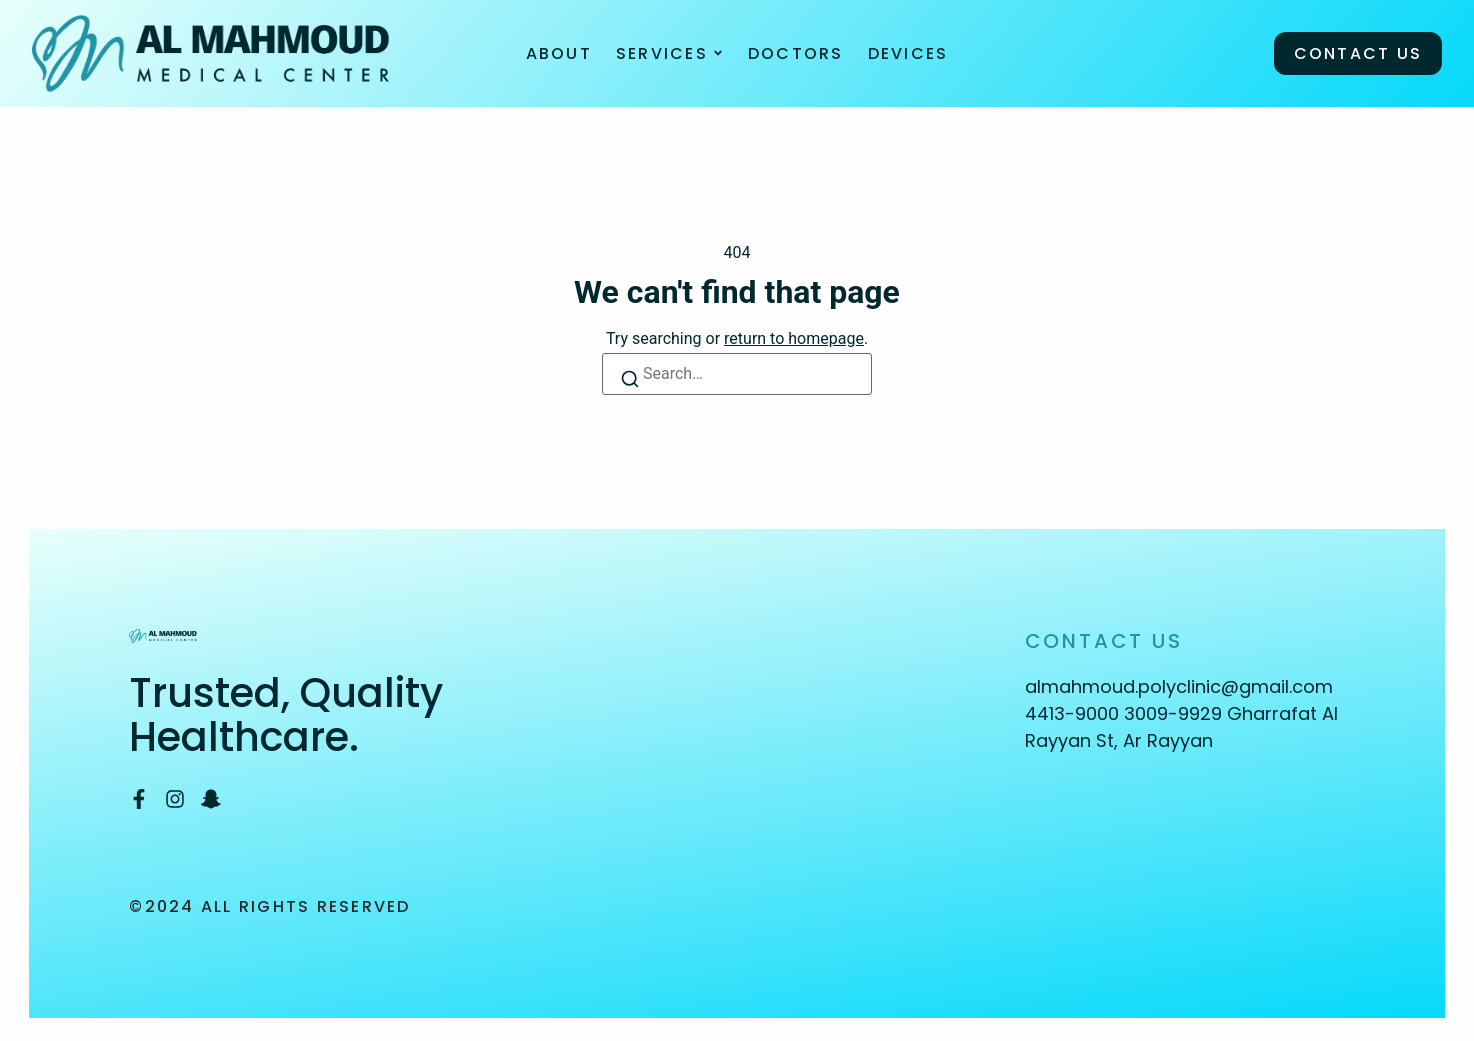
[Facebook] (139, 793)
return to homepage (794, 332)
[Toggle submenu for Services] (716, 50)
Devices (908, 50)
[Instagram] (175, 793)
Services (662, 50)
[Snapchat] (211, 793)
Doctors (796, 50)
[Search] (632, 377)
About (559, 50)
